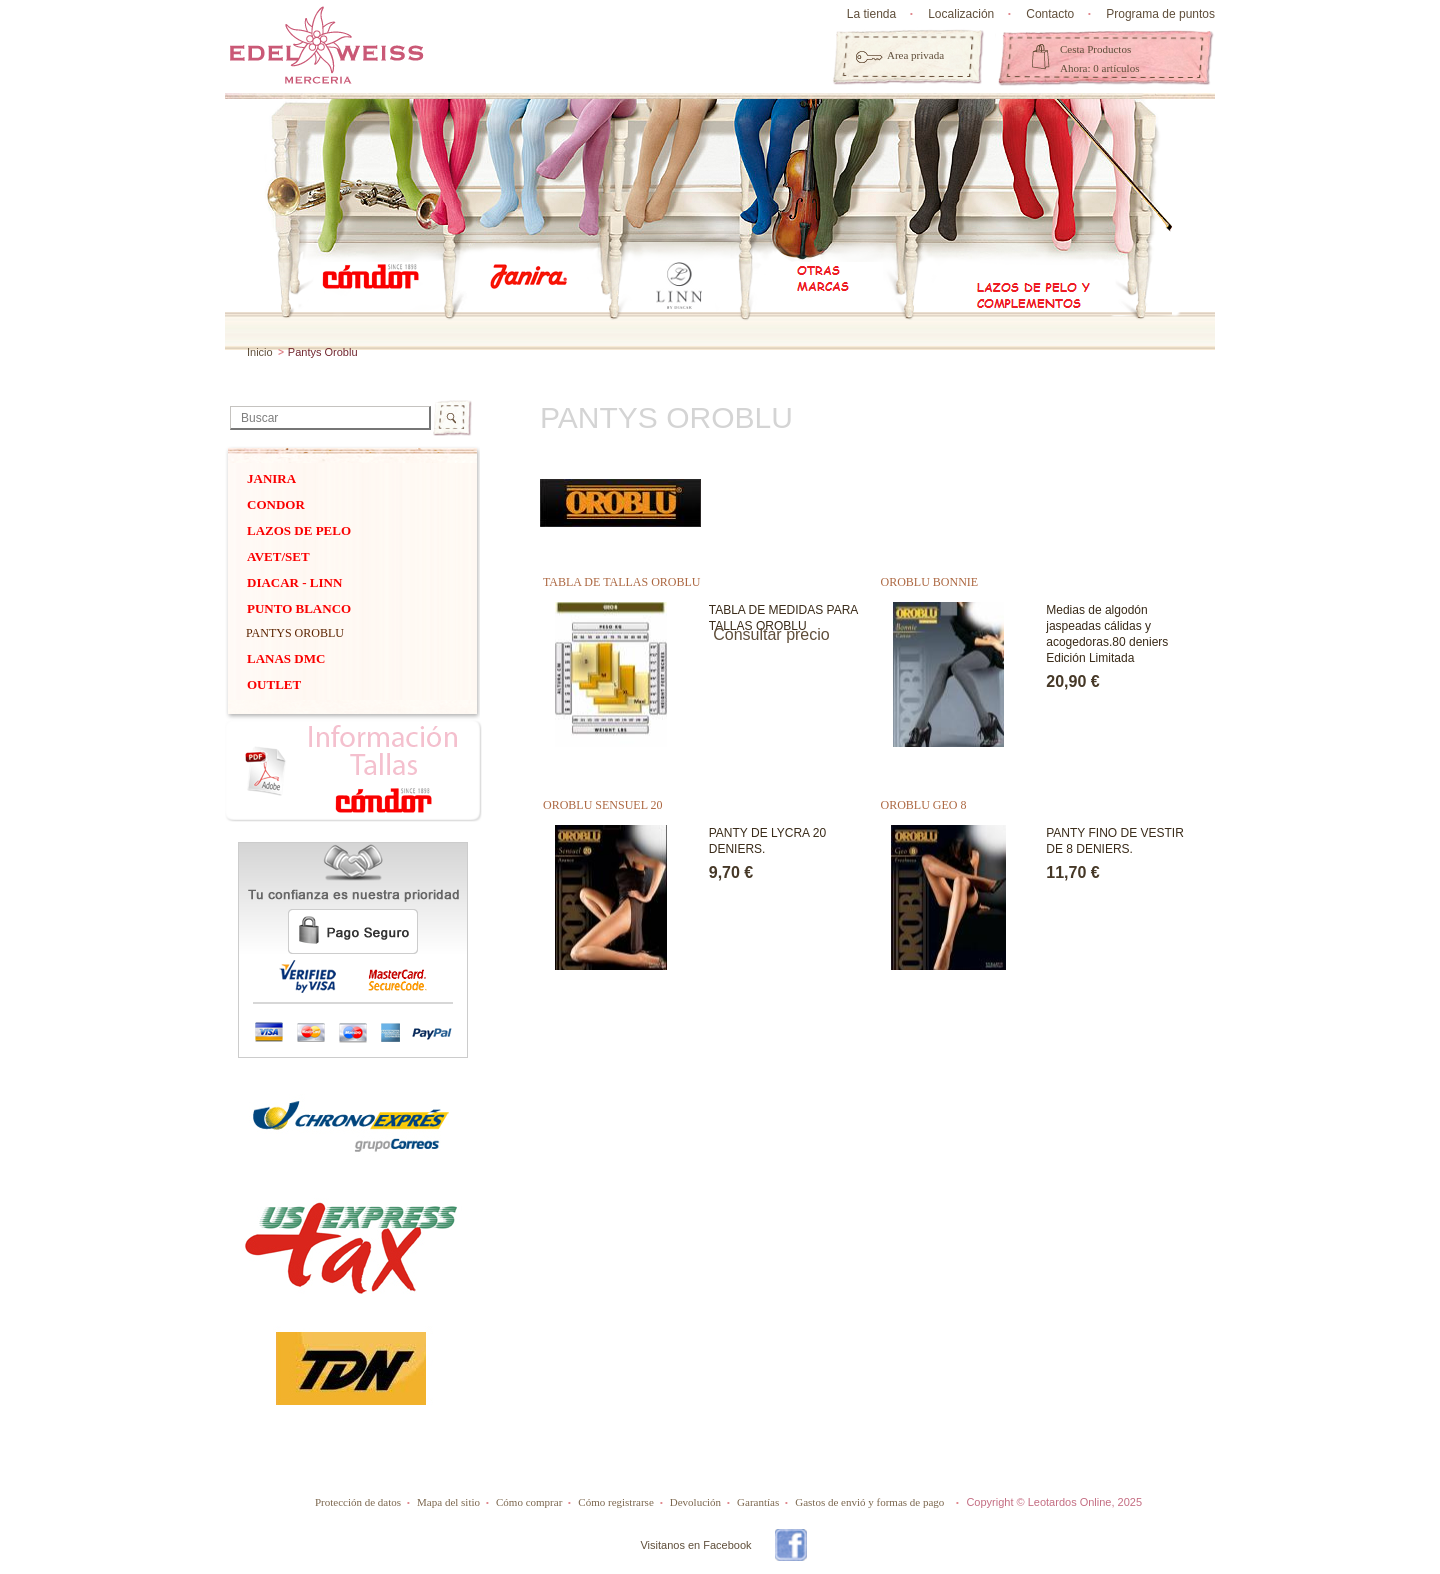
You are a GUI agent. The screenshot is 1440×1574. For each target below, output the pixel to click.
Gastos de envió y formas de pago (869, 1502)
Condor (276, 504)
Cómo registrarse (615, 1502)
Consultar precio (771, 634)
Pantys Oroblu (295, 633)
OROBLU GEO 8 (924, 805)
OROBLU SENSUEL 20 (603, 805)
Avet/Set (278, 556)
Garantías (758, 1502)
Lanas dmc (286, 658)
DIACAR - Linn (294, 582)
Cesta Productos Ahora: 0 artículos (1099, 58)
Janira (271, 478)
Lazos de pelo (299, 530)
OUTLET (274, 684)
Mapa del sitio (448, 1502)
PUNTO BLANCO (299, 608)
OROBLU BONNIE (930, 582)
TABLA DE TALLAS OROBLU (622, 582)
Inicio (260, 352)
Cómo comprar (529, 1502)
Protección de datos (358, 1502)
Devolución (695, 1502)
